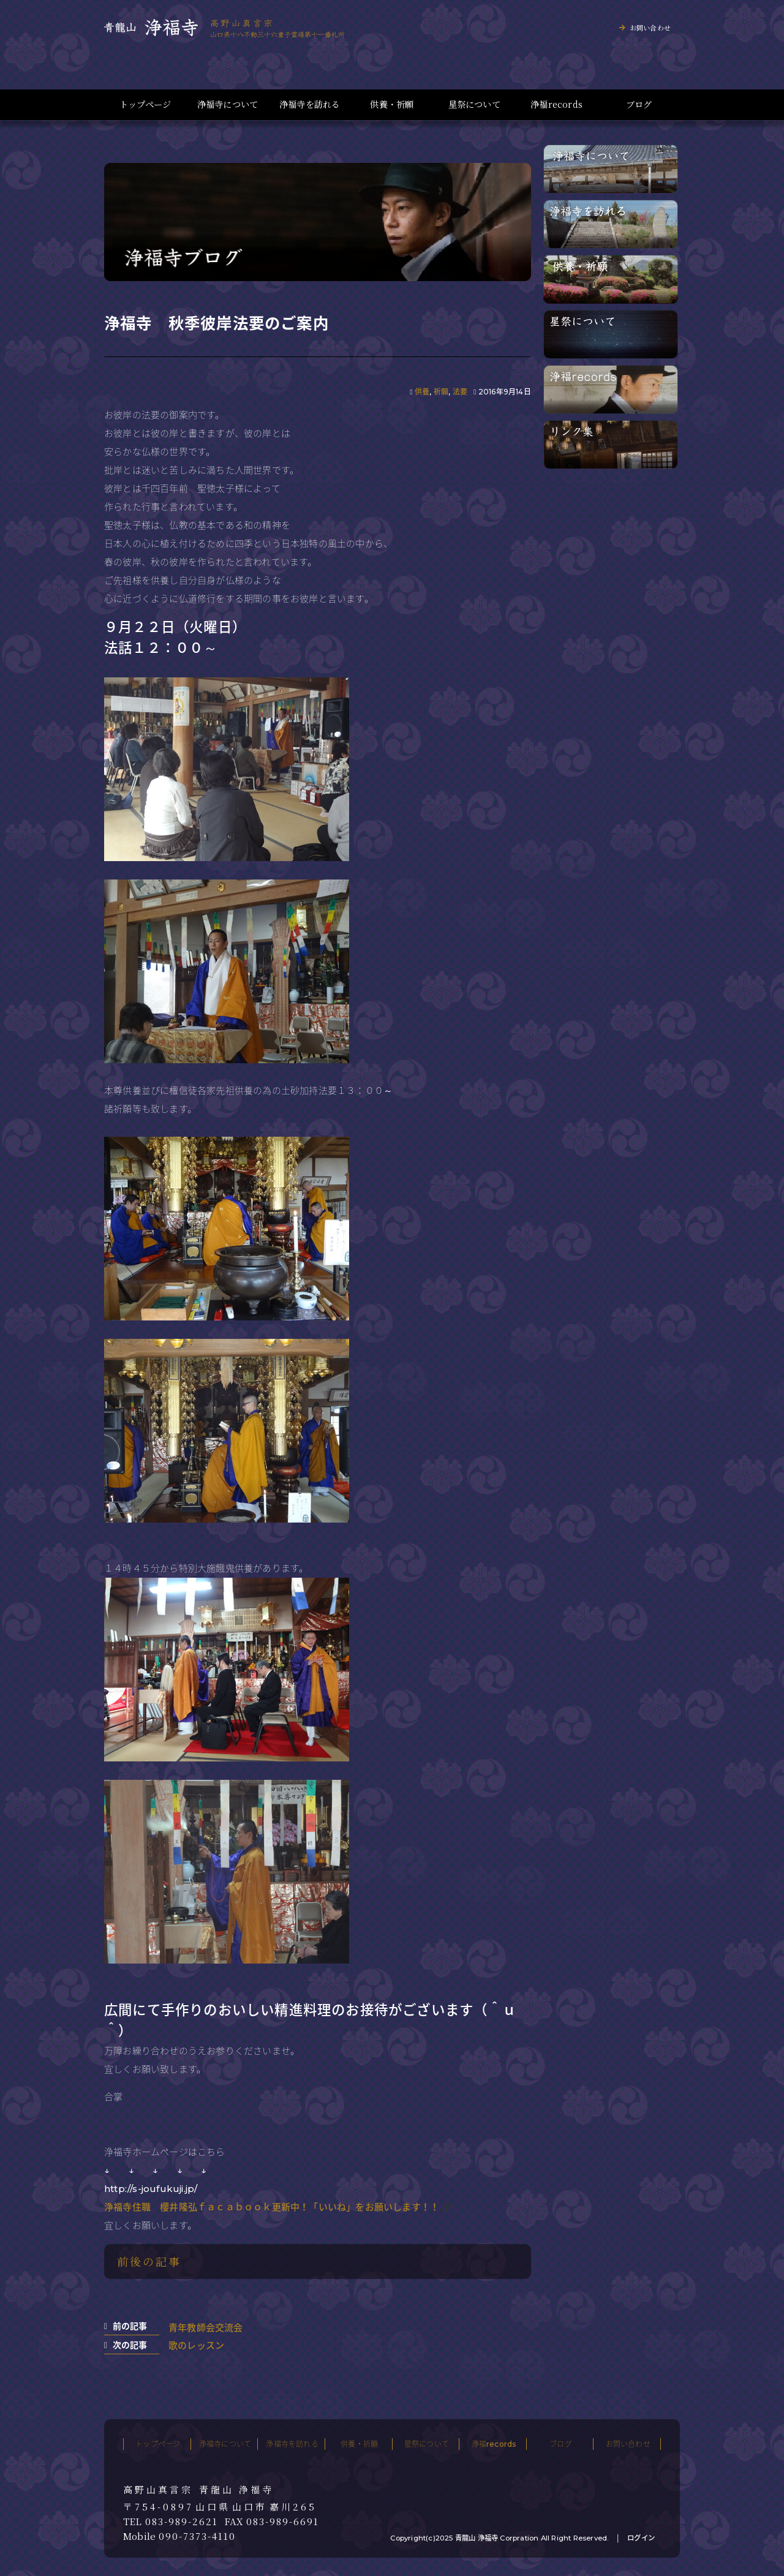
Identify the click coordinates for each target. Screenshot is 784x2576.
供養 (422, 391)
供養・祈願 (391, 104)
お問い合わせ (650, 27)
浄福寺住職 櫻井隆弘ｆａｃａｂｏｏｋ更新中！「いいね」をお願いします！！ (271, 2207)
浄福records (556, 104)
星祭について (474, 104)
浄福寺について (227, 104)
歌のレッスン (196, 2345)
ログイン (641, 2538)
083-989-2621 (181, 2521)
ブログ (639, 104)
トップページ (145, 104)
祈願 (441, 391)
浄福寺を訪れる (309, 104)
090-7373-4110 (197, 2536)
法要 (460, 391)
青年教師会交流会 (205, 2327)
